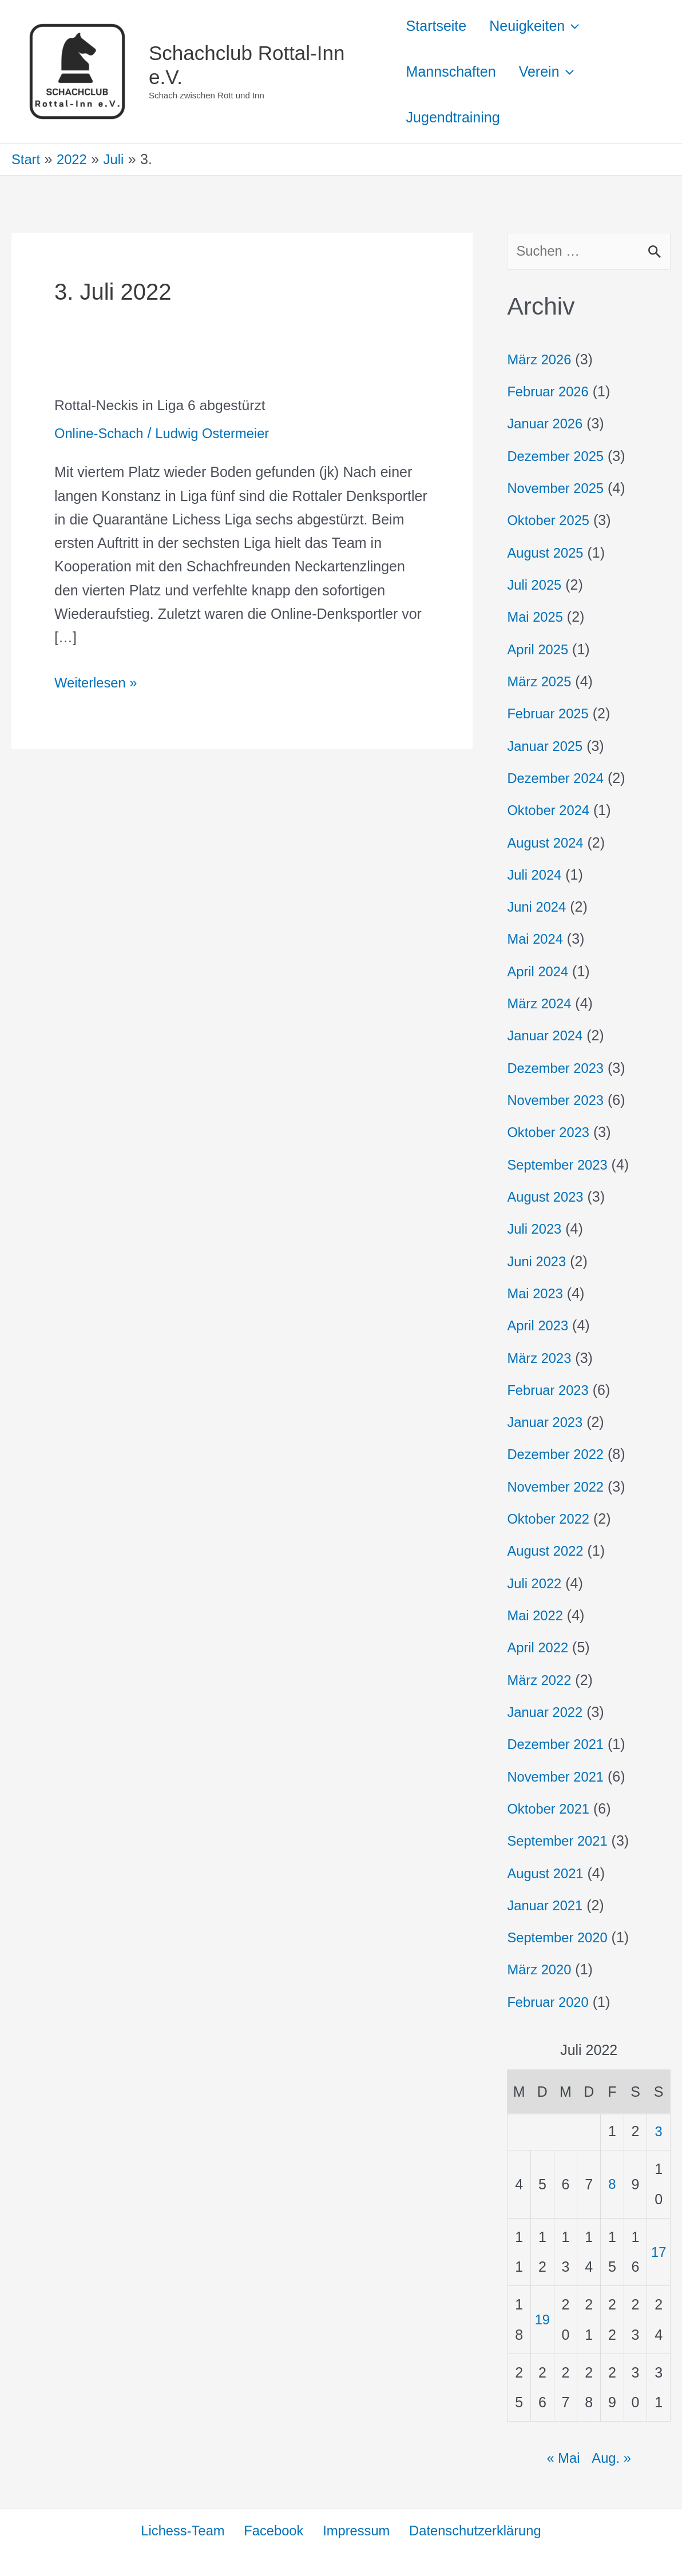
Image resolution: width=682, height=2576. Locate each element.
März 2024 (540, 1004)
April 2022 (539, 1647)
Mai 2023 (536, 1293)
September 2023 (560, 1164)
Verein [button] (552, 71)
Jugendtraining (453, 117)
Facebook (272, 2530)
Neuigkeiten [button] (540, 26)
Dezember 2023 (558, 1068)
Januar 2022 (546, 1711)
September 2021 (560, 1840)
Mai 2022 (536, 1615)
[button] (577, 26)
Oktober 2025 (550, 521)
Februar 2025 (550, 714)
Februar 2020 (550, 2001)
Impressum (354, 2530)
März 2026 (540, 360)
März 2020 (540, 1969)
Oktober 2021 (550, 1808)
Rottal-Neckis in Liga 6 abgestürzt (165, 405)
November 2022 (558, 1486)
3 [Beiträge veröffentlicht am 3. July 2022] (659, 2130)
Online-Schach (101, 433)
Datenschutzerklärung (473, 2530)
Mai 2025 (536, 618)
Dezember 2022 (558, 1454)
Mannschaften (451, 71)
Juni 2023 (538, 1261)
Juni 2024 (538, 907)
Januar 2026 (546, 424)
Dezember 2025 (558, 457)
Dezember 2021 (558, 1744)
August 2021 (547, 1873)
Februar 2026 (550, 392)
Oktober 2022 (550, 1518)
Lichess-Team (183, 2530)
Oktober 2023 (550, 1132)
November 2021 (558, 1776)
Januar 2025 (546, 746)
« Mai (562, 2456)
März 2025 (540, 682)
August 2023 (547, 1196)
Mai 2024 (536, 939)
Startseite (436, 26)
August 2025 (547, 553)
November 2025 (558, 489)
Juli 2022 (535, 1583)
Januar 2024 (546, 1036)
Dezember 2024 (558, 778)
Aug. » (611, 2456)
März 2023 (540, 1358)
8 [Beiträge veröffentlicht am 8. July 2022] (612, 2183)
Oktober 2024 (550, 810)
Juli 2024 (535, 875)
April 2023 (539, 1325)
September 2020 (560, 1937)
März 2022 (540, 1679)
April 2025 (539, 650)
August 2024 (547, 843)
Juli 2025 (535, 586)
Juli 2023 (535, 1229)
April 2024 (539, 972)
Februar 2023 (550, 1390)
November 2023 (558, 1100)
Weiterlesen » (97, 680)
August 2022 (547, 1551)
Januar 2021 (546, 1905)
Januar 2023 (546, 1422)
